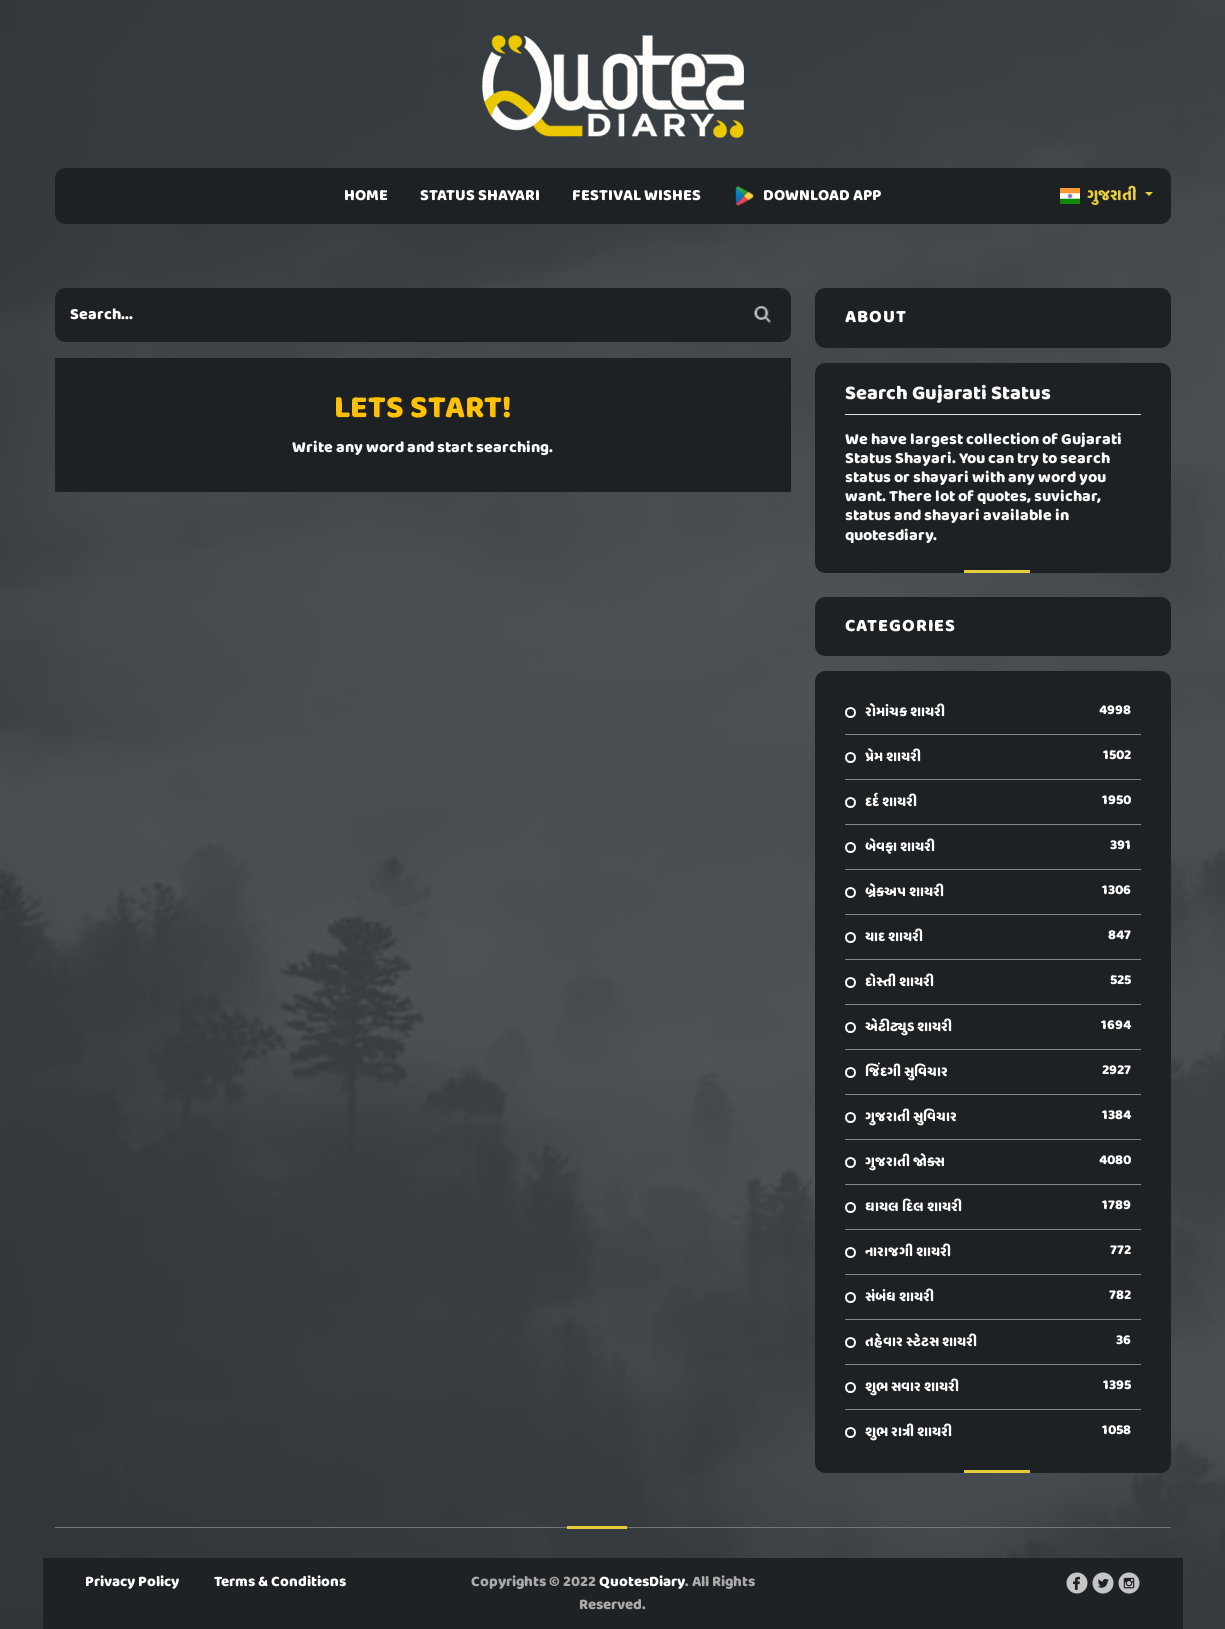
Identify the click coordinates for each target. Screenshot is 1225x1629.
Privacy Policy (132, 1582)
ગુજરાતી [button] (1100, 196)
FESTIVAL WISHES (636, 196)
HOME (366, 196)
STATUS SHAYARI (480, 196)
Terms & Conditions (280, 1582)
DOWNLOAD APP (807, 196)
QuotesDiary (642, 1582)
